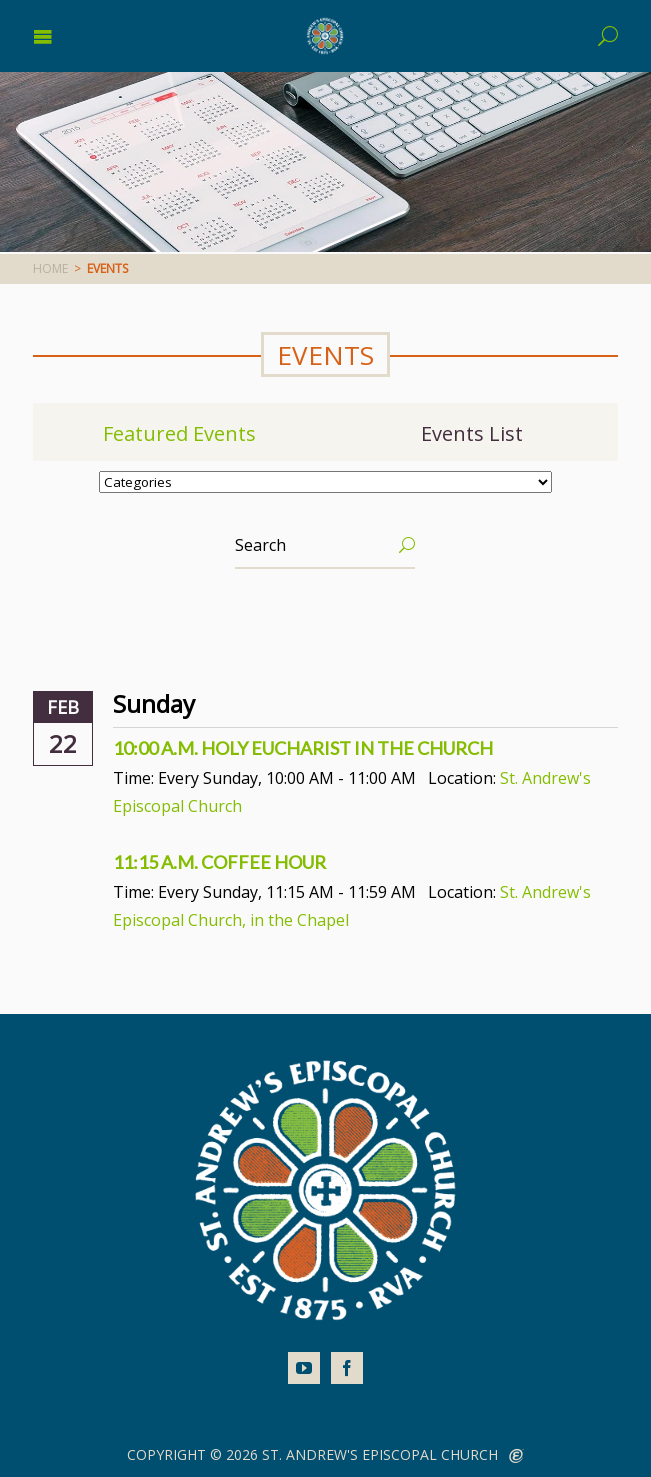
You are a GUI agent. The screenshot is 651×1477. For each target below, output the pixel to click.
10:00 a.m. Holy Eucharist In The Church (303, 748)
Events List (472, 434)
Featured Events (179, 434)
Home (50, 268)
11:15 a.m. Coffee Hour (219, 862)
